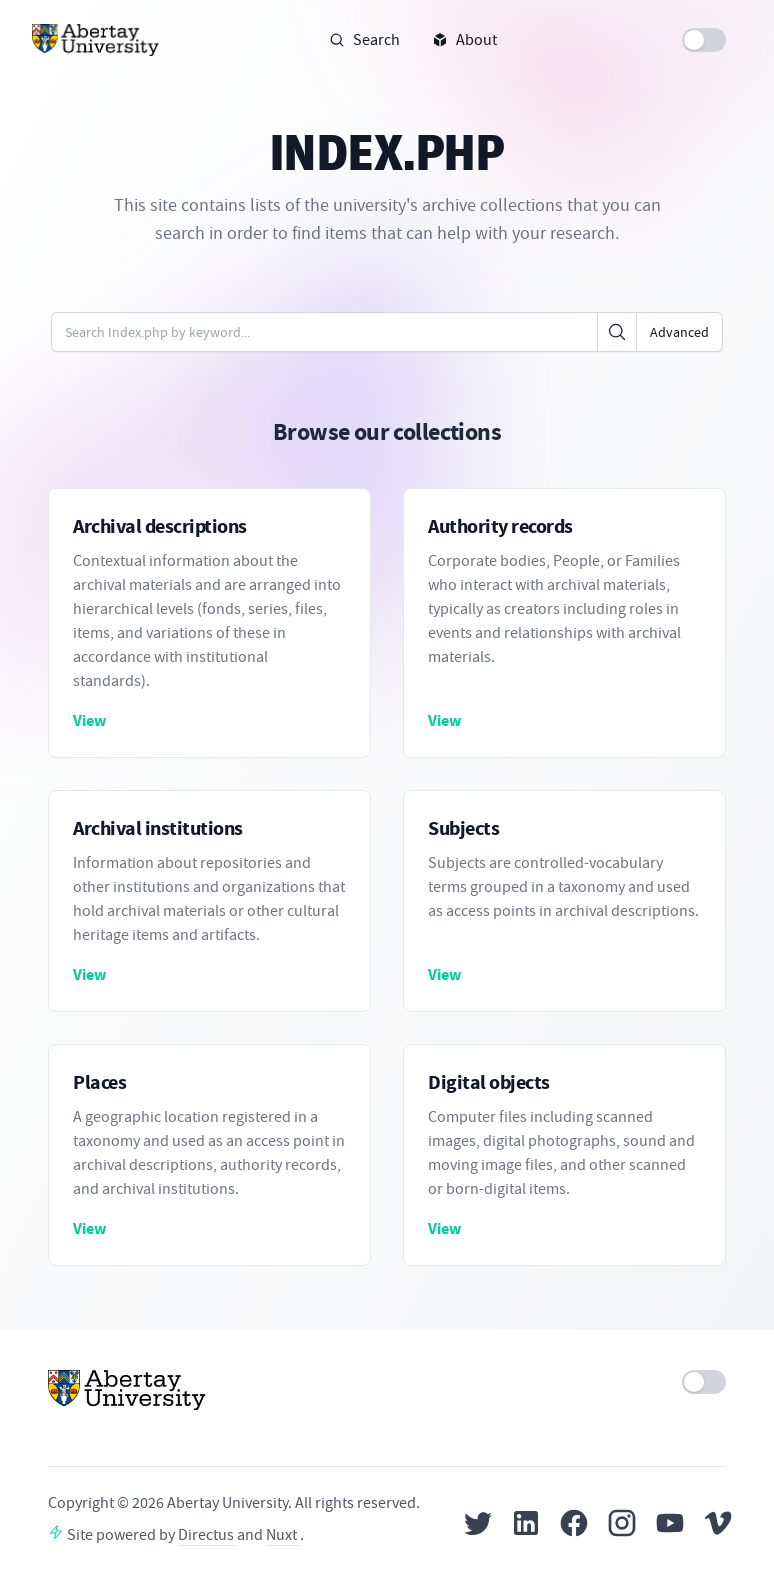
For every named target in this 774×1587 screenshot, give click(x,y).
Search (364, 40)
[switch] (704, 40)
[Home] (96, 40)
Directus (207, 1535)
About (464, 40)
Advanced (679, 332)
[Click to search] (617, 332)
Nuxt (283, 1535)
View (89, 720)
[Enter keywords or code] (324, 332)
